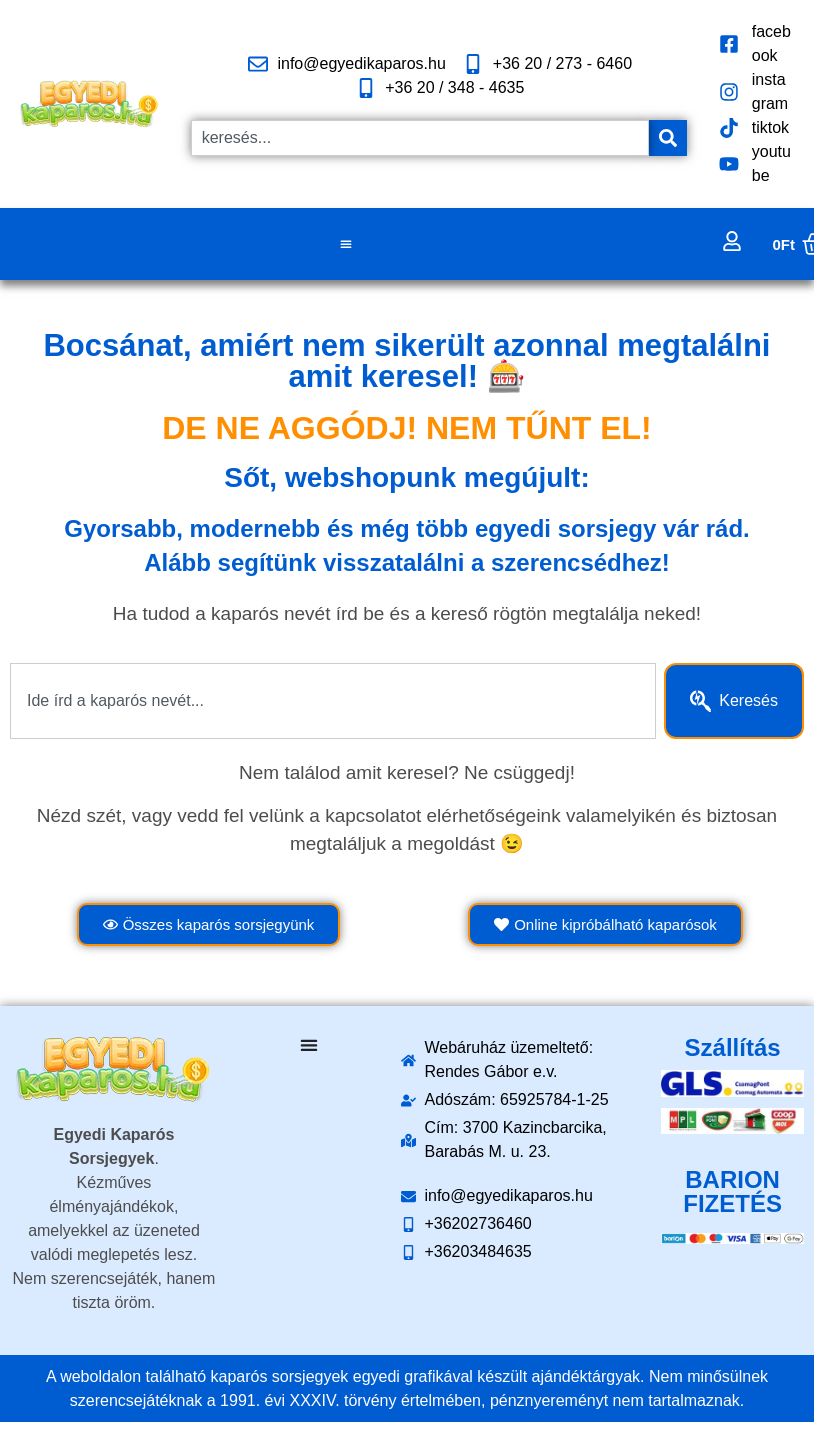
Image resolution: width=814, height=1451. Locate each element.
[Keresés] (668, 138)
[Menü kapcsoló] (346, 244)
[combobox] (420, 138)
